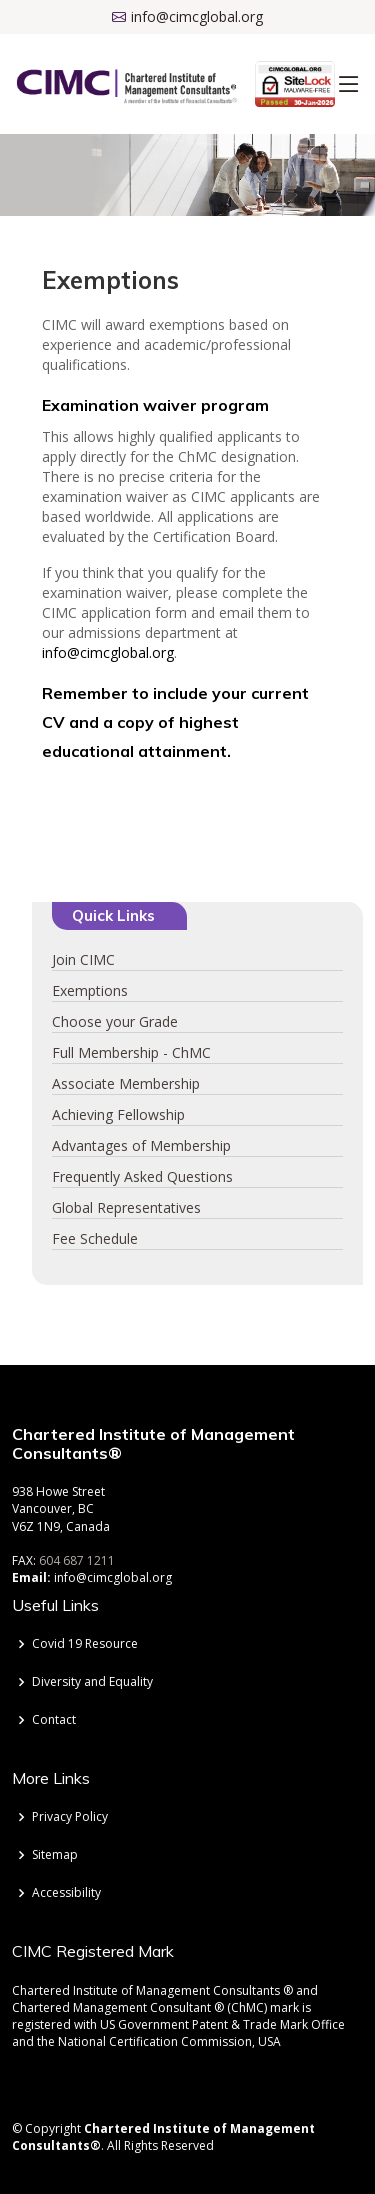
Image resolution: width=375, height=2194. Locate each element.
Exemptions (90, 990)
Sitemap (55, 1855)
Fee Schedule (95, 1238)
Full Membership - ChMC (131, 1052)
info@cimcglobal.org (108, 652)
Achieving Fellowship (118, 1114)
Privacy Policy (70, 1817)
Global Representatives (126, 1207)
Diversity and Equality (92, 1682)
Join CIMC (83, 959)
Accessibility (66, 1893)
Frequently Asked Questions (142, 1176)
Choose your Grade (115, 1021)
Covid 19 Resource (85, 1644)
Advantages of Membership (141, 1145)
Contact (54, 1720)
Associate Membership (126, 1083)
